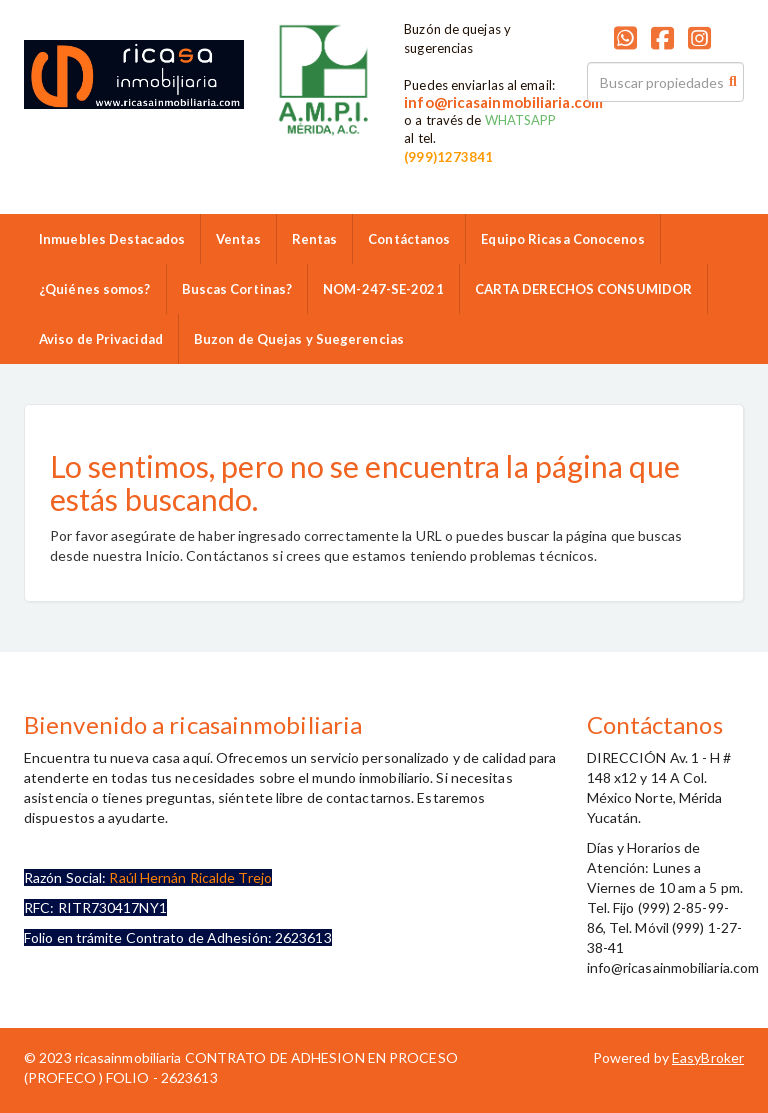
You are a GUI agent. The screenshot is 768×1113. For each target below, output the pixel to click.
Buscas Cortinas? (237, 289)
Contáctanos (409, 239)
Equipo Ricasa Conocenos (562, 239)
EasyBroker (708, 1057)
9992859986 (314, 149)
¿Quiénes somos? (95, 289)
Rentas (315, 239)
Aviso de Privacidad (101, 339)
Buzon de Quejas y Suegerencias (299, 339)
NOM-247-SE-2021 (383, 289)
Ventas (238, 239)
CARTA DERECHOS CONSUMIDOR (584, 289)
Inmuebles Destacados (112, 239)
